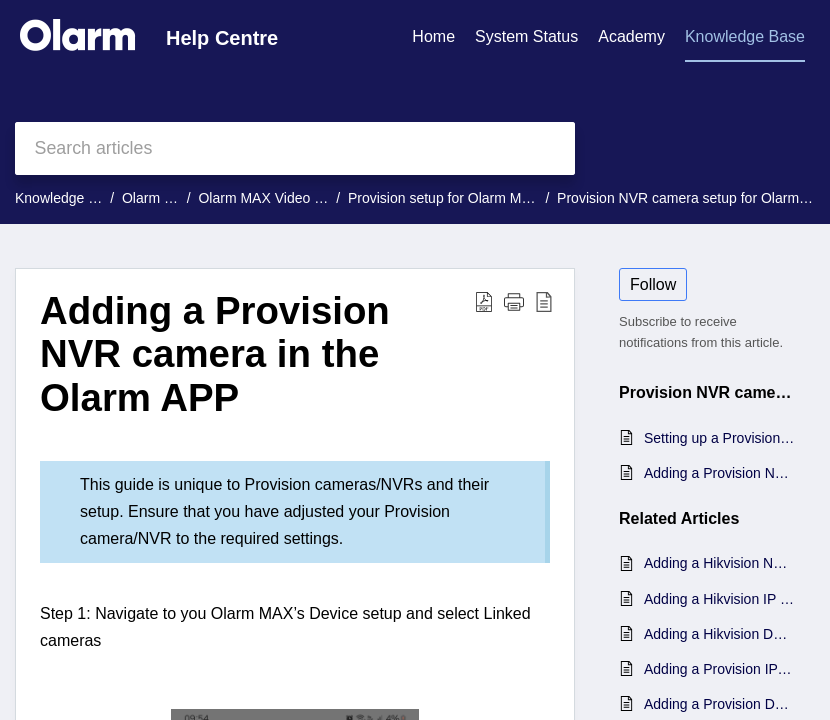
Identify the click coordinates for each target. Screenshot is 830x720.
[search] (295, 148)
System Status (526, 36)
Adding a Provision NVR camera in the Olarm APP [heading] (215, 354)
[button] (484, 302)
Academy (631, 36)
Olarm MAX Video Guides (278, 198)
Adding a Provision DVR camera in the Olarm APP (719, 704)
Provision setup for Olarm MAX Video (464, 198)
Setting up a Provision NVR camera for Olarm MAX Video (719, 438)
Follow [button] (653, 284)
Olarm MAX (158, 198)
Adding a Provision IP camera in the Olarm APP (719, 669)
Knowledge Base (67, 198)
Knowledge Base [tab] (745, 36)
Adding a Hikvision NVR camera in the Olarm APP (719, 563)
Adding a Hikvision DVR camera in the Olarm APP (719, 634)
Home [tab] (433, 36)
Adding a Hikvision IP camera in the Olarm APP (719, 599)
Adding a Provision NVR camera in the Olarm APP (719, 473)
